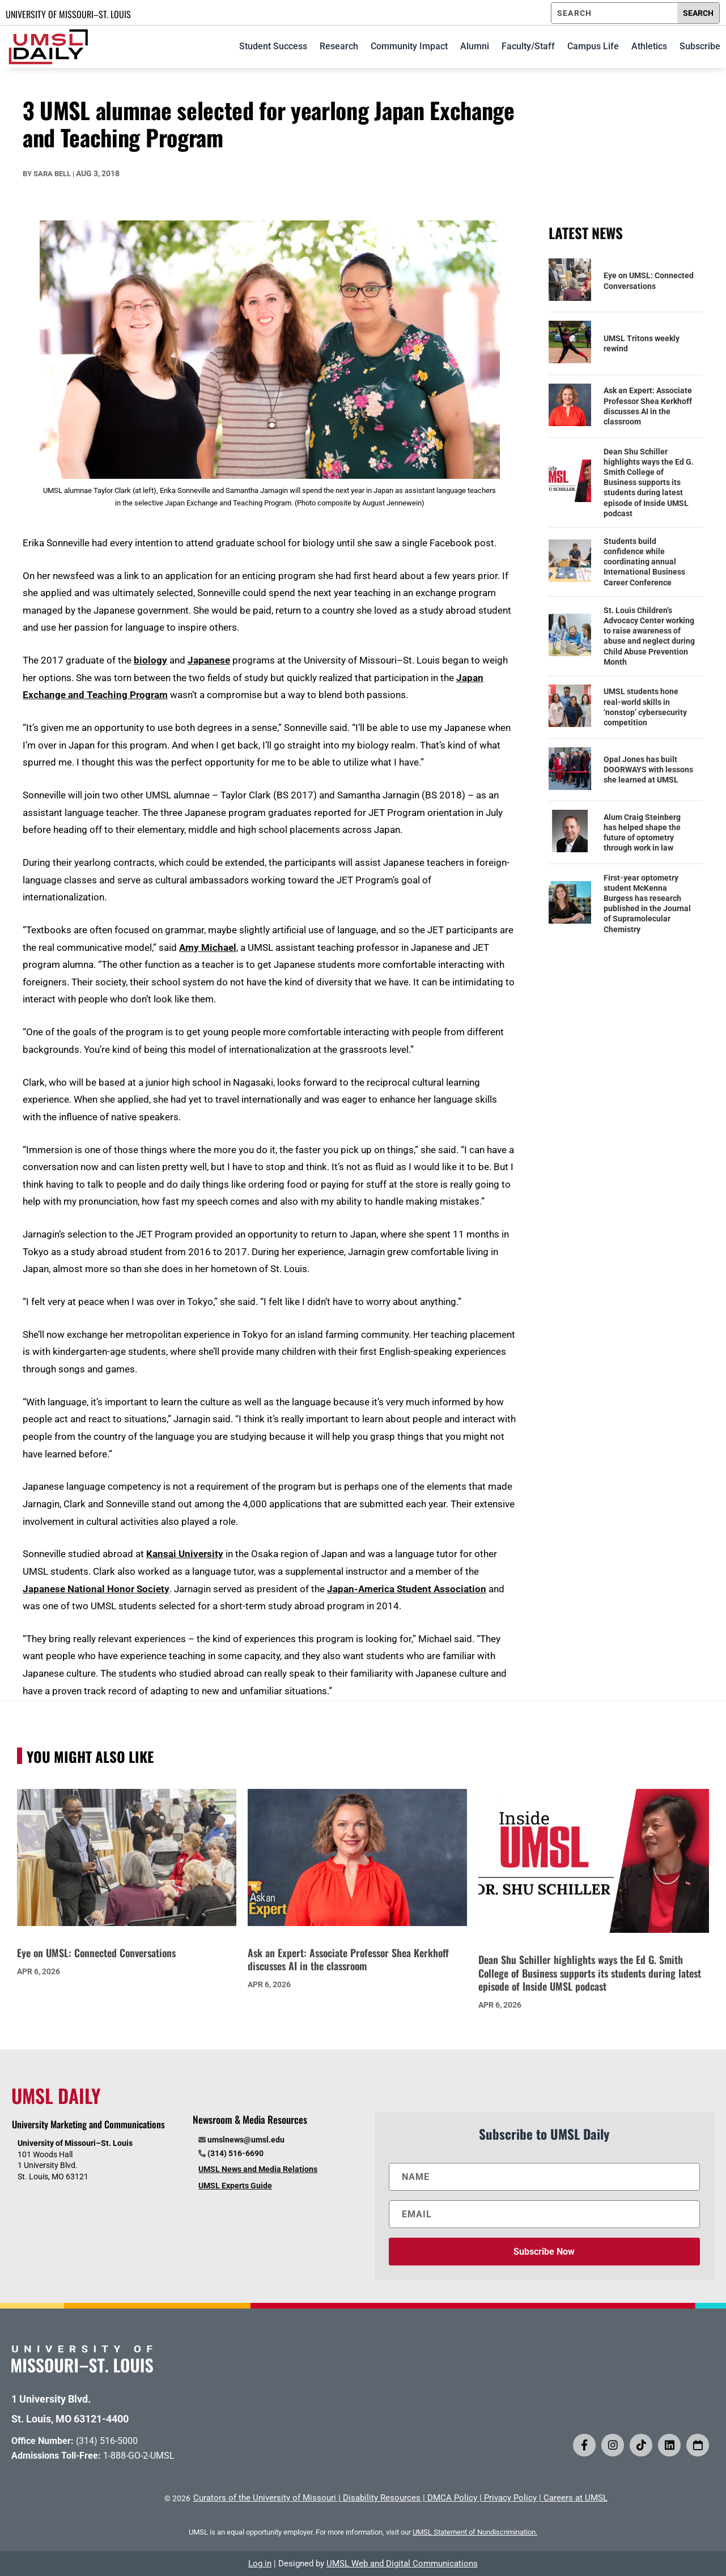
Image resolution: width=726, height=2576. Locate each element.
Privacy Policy (510, 2498)
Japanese (209, 660)
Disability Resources (382, 2498)
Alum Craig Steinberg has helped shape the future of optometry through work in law (642, 833)
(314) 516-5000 (107, 2440)
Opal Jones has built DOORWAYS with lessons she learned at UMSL (648, 769)
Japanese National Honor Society (96, 1589)
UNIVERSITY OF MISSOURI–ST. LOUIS (68, 14)
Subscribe (700, 46)
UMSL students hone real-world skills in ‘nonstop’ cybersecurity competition (645, 707)
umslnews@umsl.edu (246, 2139)
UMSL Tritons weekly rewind (642, 343)
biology (150, 660)
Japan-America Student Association (406, 1589)
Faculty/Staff (528, 46)
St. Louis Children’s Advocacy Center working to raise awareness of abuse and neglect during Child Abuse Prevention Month (649, 636)
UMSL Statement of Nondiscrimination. (475, 2532)
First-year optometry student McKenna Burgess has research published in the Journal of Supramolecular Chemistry (647, 903)
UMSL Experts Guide (235, 2185)
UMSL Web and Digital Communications (402, 2563)
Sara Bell (52, 173)
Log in (259, 2563)
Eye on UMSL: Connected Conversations (649, 280)
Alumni (474, 46)
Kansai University (184, 1553)
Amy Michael (207, 947)
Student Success (273, 46)
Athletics (649, 46)
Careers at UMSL (576, 2498)
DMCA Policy (452, 2498)
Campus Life (593, 46)
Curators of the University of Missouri (264, 2498)
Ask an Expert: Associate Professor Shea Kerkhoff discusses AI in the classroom (648, 406)
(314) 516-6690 (235, 2153)
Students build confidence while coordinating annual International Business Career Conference (644, 562)
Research (339, 46)
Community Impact (409, 46)
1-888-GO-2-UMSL (139, 2455)
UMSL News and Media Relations (257, 2169)
